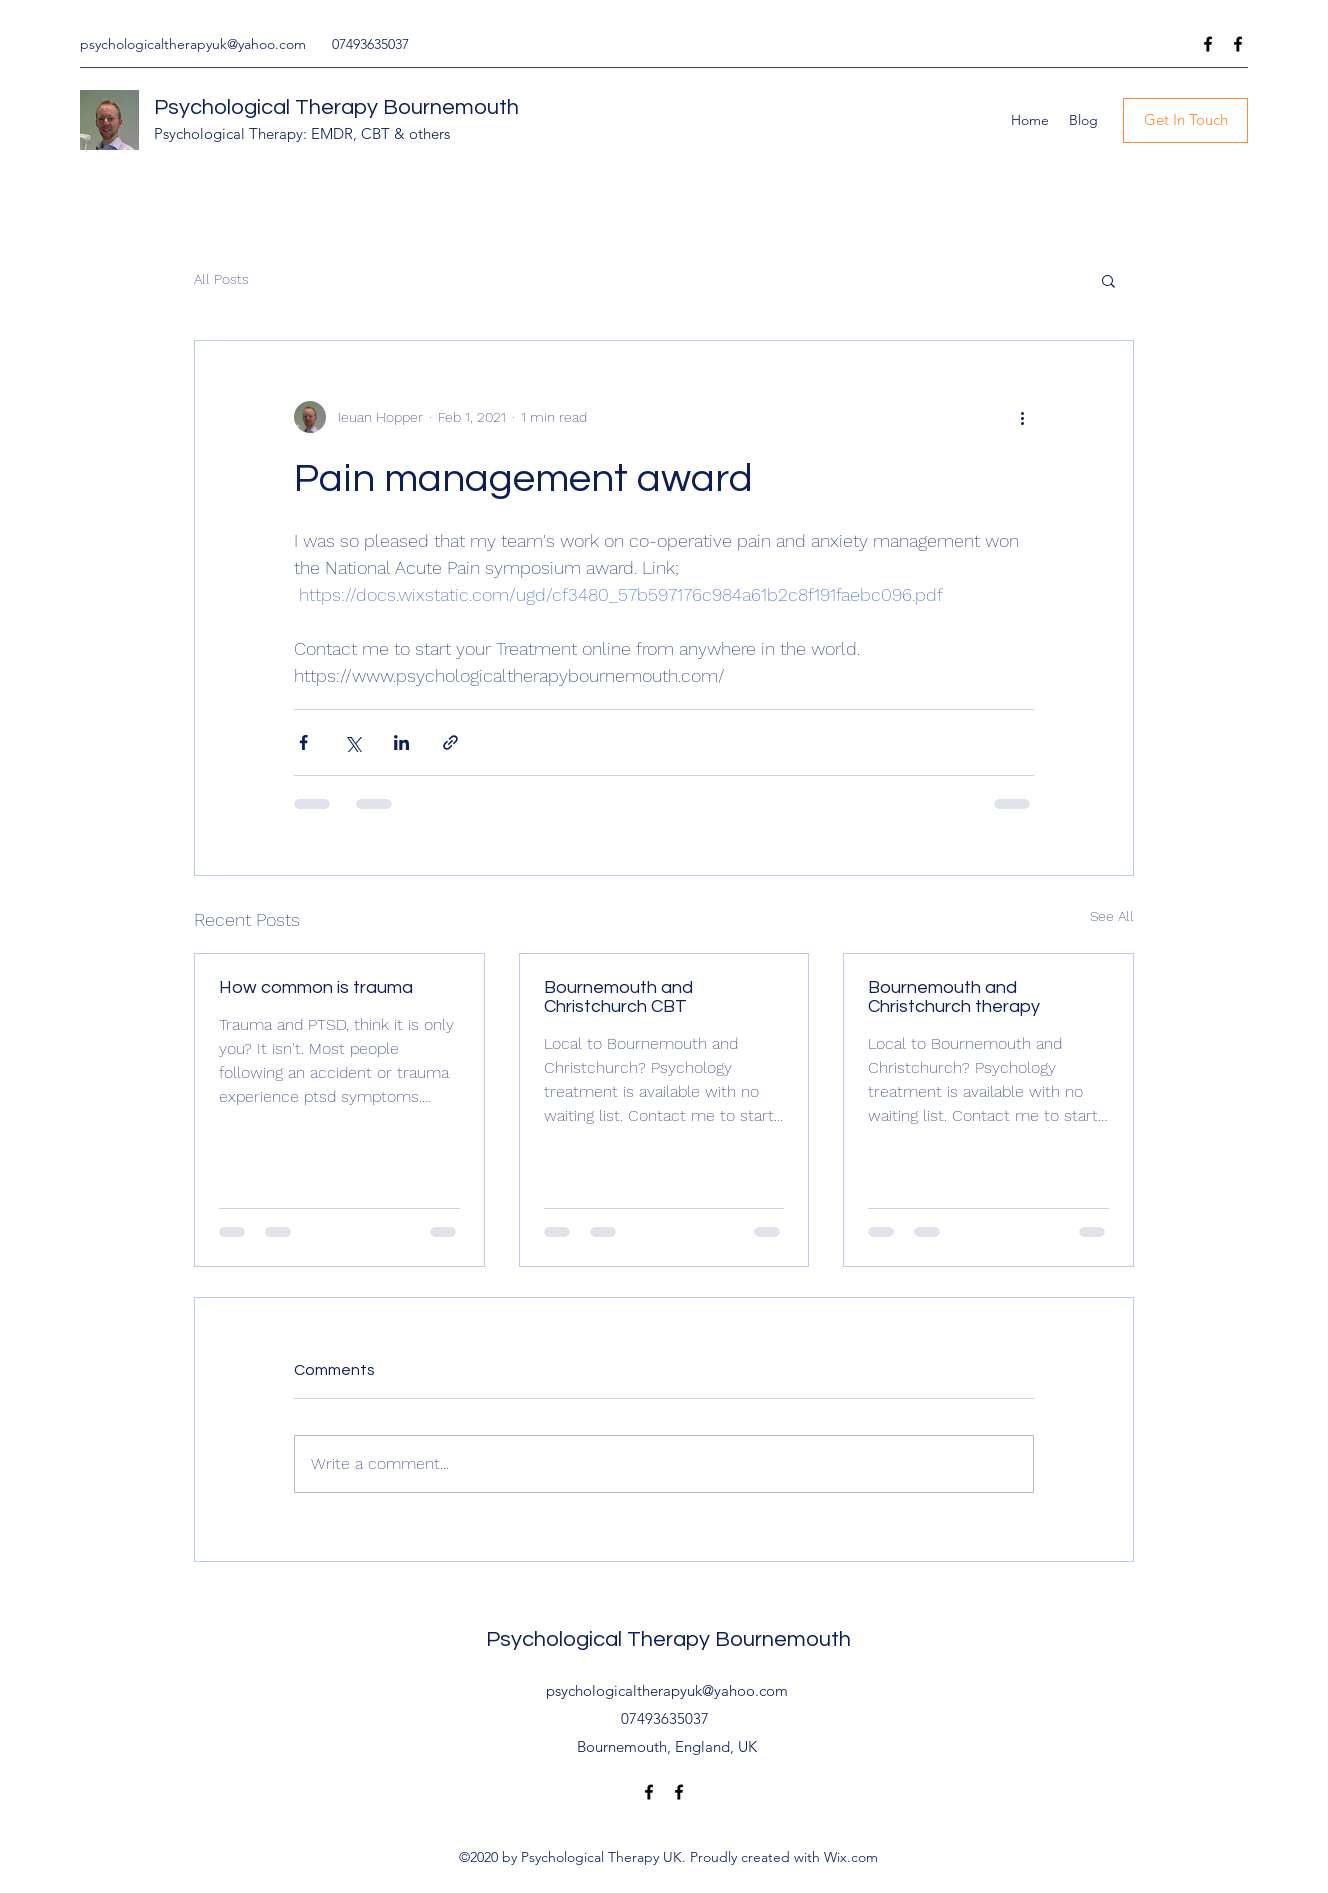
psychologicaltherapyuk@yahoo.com (193, 44)
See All (1112, 916)
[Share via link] (450, 742)
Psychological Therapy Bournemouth (336, 107)
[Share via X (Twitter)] (352, 742)
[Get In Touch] (1185, 120)
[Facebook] (1208, 44)
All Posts (221, 279)
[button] (1108, 280)
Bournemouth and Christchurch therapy (954, 997)
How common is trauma (316, 987)
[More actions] (1022, 417)
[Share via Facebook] (303, 742)
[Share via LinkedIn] (401, 742)
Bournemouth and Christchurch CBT (618, 997)
